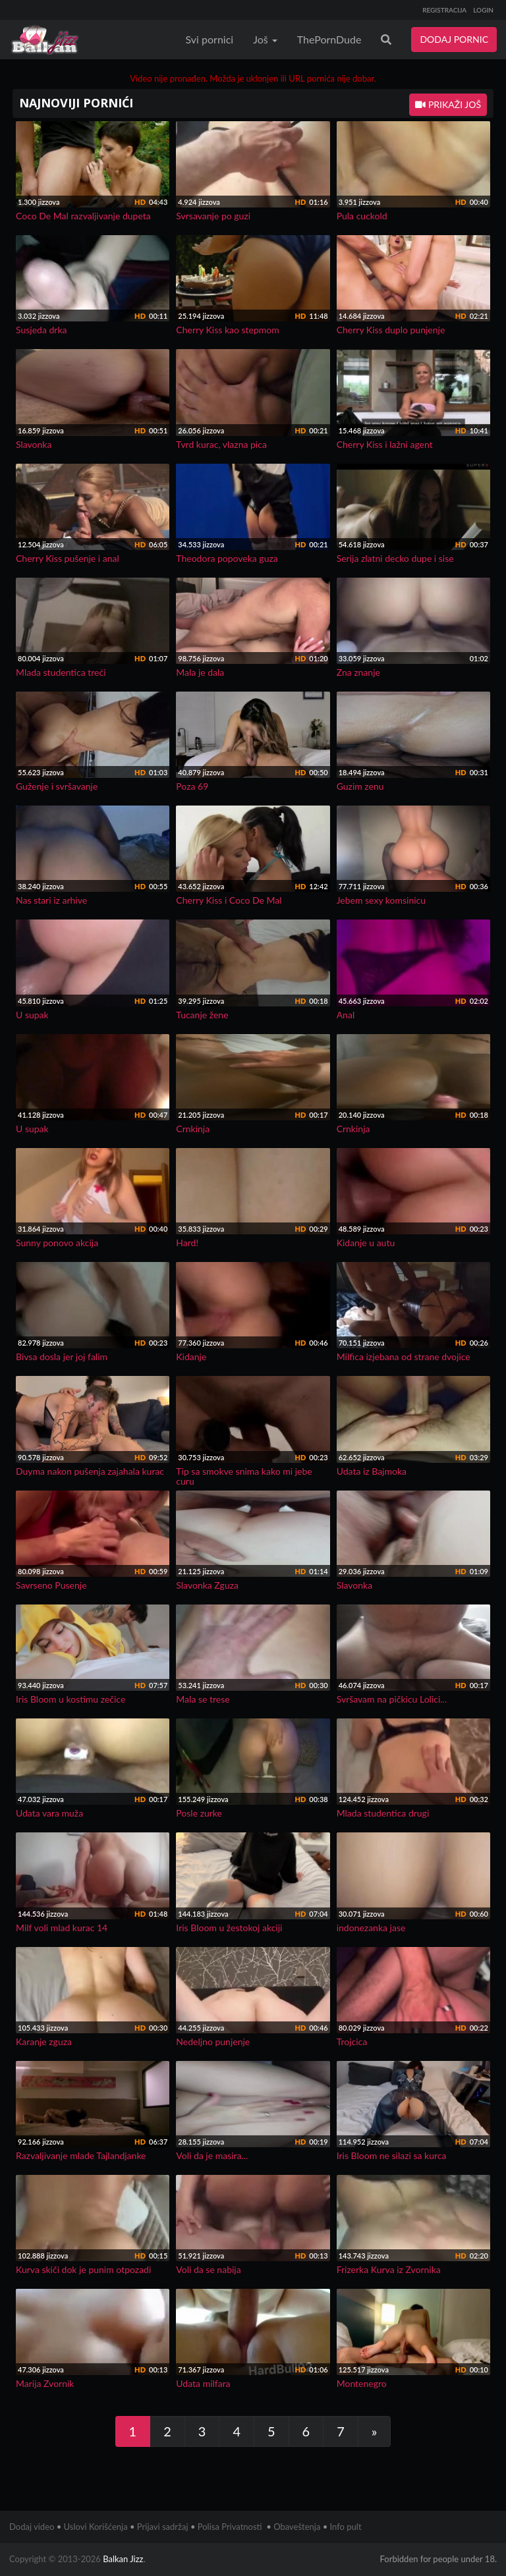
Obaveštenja (296, 2526)
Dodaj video (31, 2526)
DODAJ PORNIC (454, 39)
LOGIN (483, 10)
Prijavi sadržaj (162, 2526)
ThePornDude (329, 39)
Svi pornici (210, 39)
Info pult (346, 2526)
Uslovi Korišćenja (96, 2526)
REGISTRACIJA (444, 10)
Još (265, 39)
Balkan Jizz (123, 2559)
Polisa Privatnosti (230, 2526)
